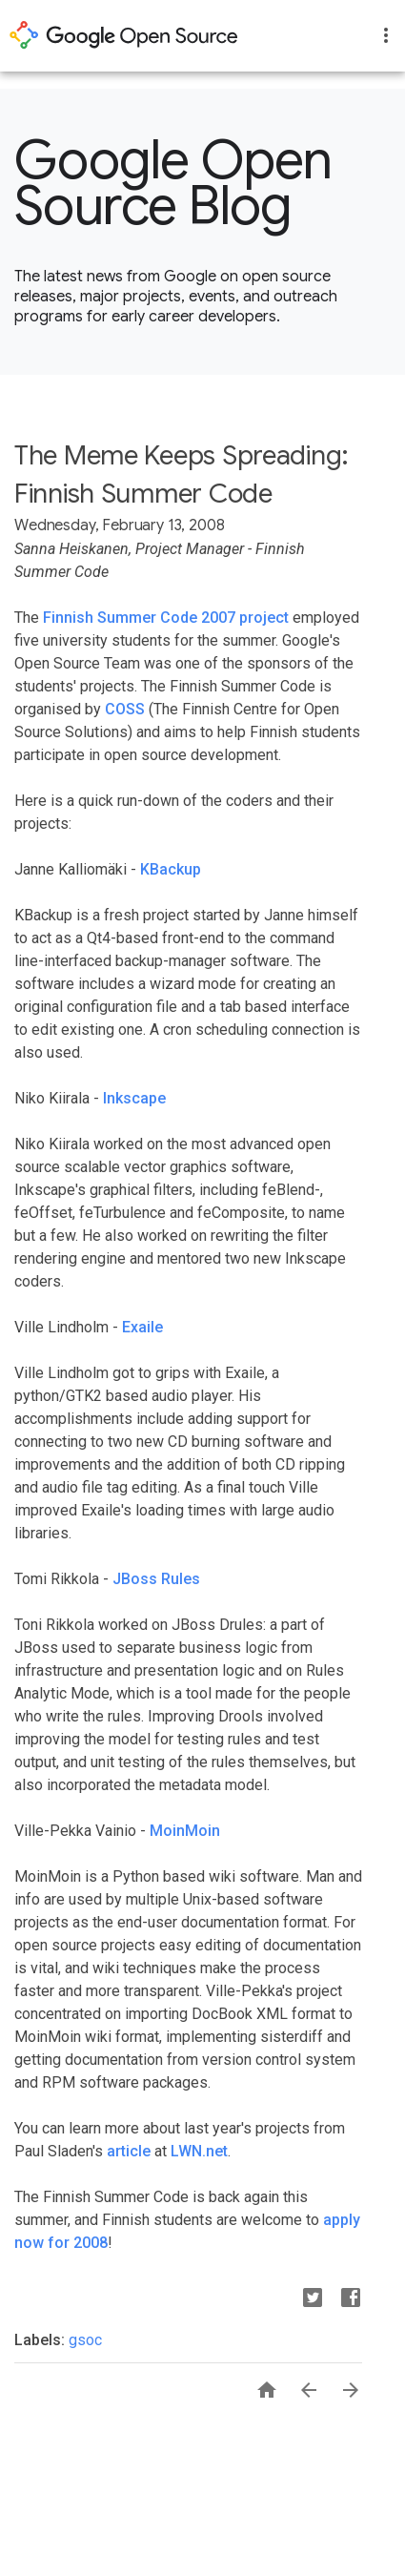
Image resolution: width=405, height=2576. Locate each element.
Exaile (142, 1327)
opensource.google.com (124, 35)
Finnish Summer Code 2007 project (166, 617)
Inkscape (134, 1098)
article (129, 2151)
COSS (125, 709)
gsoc (85, 2340)
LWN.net (199, 2151)
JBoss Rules (156, 1579)
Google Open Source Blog (173, 183)
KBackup (170, 869)
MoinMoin (185, 1831)
